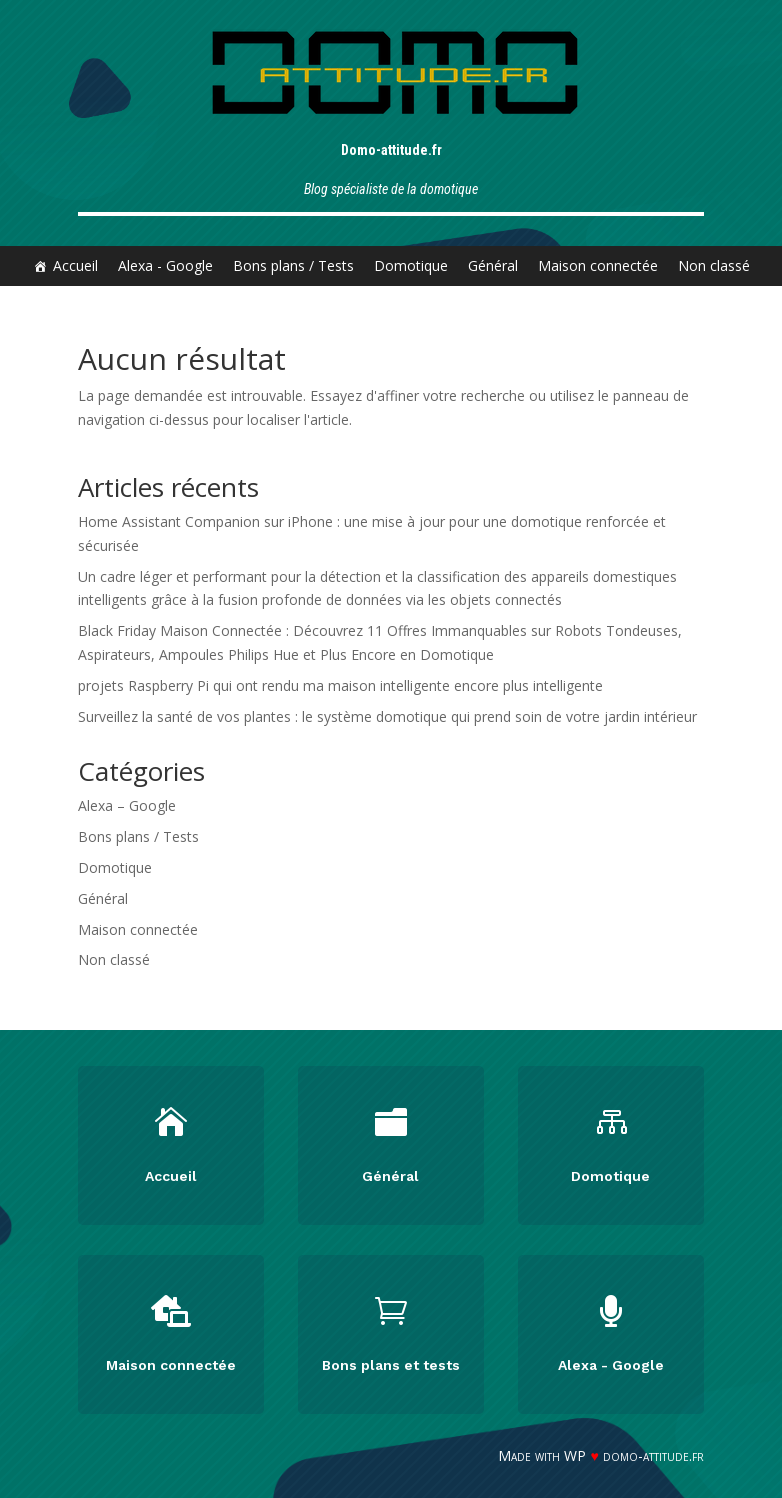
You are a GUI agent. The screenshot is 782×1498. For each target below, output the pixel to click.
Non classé (714, 265)
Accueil (75, 265)
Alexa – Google (127, 805)
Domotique (411, 265)
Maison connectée (598, 265)
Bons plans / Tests (293, 265)
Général (493, 265)
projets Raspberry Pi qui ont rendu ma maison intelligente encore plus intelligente (340, 685)
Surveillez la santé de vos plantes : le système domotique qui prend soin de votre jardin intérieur (387, 716)
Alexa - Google (165, 265)
